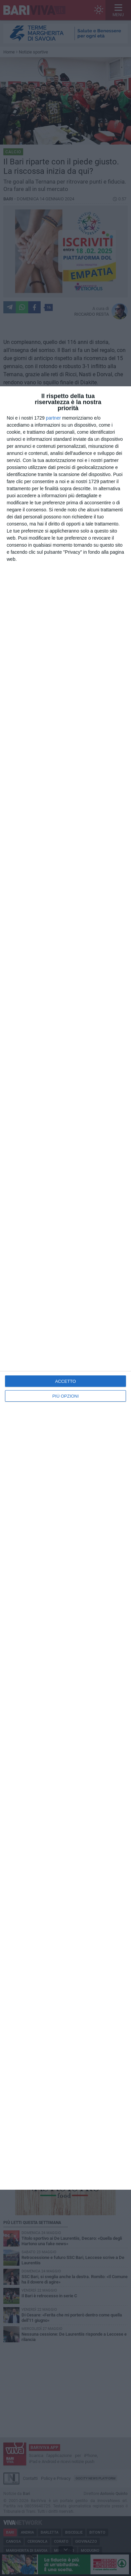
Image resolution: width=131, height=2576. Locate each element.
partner (53, 418)
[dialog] (65, 1287)
